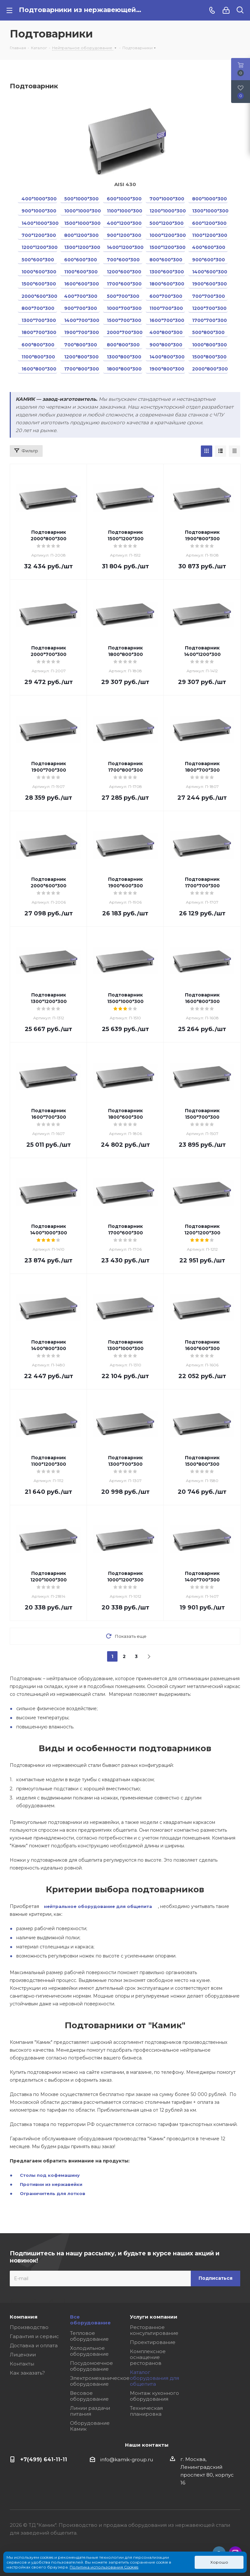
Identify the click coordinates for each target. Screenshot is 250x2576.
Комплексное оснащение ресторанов (148, 2357)
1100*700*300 (166, 308)
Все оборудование (90, 2320)
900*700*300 (80, 308)
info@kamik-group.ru (126, 2459)
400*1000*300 (39, 198)
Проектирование (152, 2342)
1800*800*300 (124, 368)
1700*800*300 (81, 368)
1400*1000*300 (39, 223)
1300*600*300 (166, 271)
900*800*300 (165, 344)
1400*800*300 (167, 356)
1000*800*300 (209, 344)
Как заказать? (27, 2373)
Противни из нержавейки (51, 2184)
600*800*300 (37, 344)
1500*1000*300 (82, 223)
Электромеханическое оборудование (100, 2381)
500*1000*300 (81, 198)
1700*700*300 (209, 320)
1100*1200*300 (209, 235)
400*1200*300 (124, 223)
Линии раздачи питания (90, 2411)
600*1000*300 (124, 198)
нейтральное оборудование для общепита (98, 1906)
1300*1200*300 (82, 247)
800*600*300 (165, 259)
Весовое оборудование (89, 2396)
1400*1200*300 (124, 247)
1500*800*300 (209, 356)
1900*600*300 (209, 283)
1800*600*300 (166, 283)
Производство (29, 2327)
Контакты (22, 2364)
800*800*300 (123, 344)
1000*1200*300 (167, 235)
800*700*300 (37, 308)
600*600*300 (80, 259)
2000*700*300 (124, 332)
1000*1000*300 (82, 210)
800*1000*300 (209, 198)
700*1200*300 (38, 235)
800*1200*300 (81, 235)
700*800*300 (80, 344)
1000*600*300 (38, 271)
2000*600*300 (39, 296)
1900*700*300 (81, 332)
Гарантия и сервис (34, 2336)
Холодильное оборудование (89, 2351)
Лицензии (23, 2354)
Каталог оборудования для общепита (154, 2378)
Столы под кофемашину (50, 2175)
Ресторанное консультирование (154, 2330)
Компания (23, 2317)
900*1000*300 (38, 210)
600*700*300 (165, 296)
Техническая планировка (146, 2411)
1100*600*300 (81, 271)
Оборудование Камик (90, 2426)
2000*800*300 (210, 368)
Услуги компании (153, 2317)
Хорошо (219, 2562)
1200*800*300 (81, 356)
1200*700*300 (209, 308)
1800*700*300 (38, 332)
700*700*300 (208, 296)
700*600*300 (123, 259)
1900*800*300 (166, 368)
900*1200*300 (124, 235)
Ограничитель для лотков (52, 2193)
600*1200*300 (209, 223)
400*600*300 (208, 247)
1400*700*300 (81, 320)
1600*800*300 (38, 368)
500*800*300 (208, 332)
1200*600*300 (124, 271)
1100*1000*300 (124, 210)
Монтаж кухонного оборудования (154, 2396)
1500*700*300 (124, 320)
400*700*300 (80, 296)
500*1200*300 (166, 223)
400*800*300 (166, 332)
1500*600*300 (38, 283)
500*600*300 (37, 259)
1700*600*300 (124, 283)
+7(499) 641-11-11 (43, 2459)
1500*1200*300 (167, 247)
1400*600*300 (209, 271)
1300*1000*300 (210, 210)
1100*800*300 (38, 356)
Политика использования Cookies (104, 2567)
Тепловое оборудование (89, 2336)
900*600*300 (208, 259)
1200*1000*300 (167, 210)
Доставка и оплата (34, 2345)
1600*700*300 (166, 320)
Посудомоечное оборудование (91, 2366)
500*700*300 (123, 296)
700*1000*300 (166, 198)
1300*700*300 (38, 320)
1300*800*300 (124, 356)
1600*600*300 (81, 283)
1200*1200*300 (39, 247)
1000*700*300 (124, 308)
